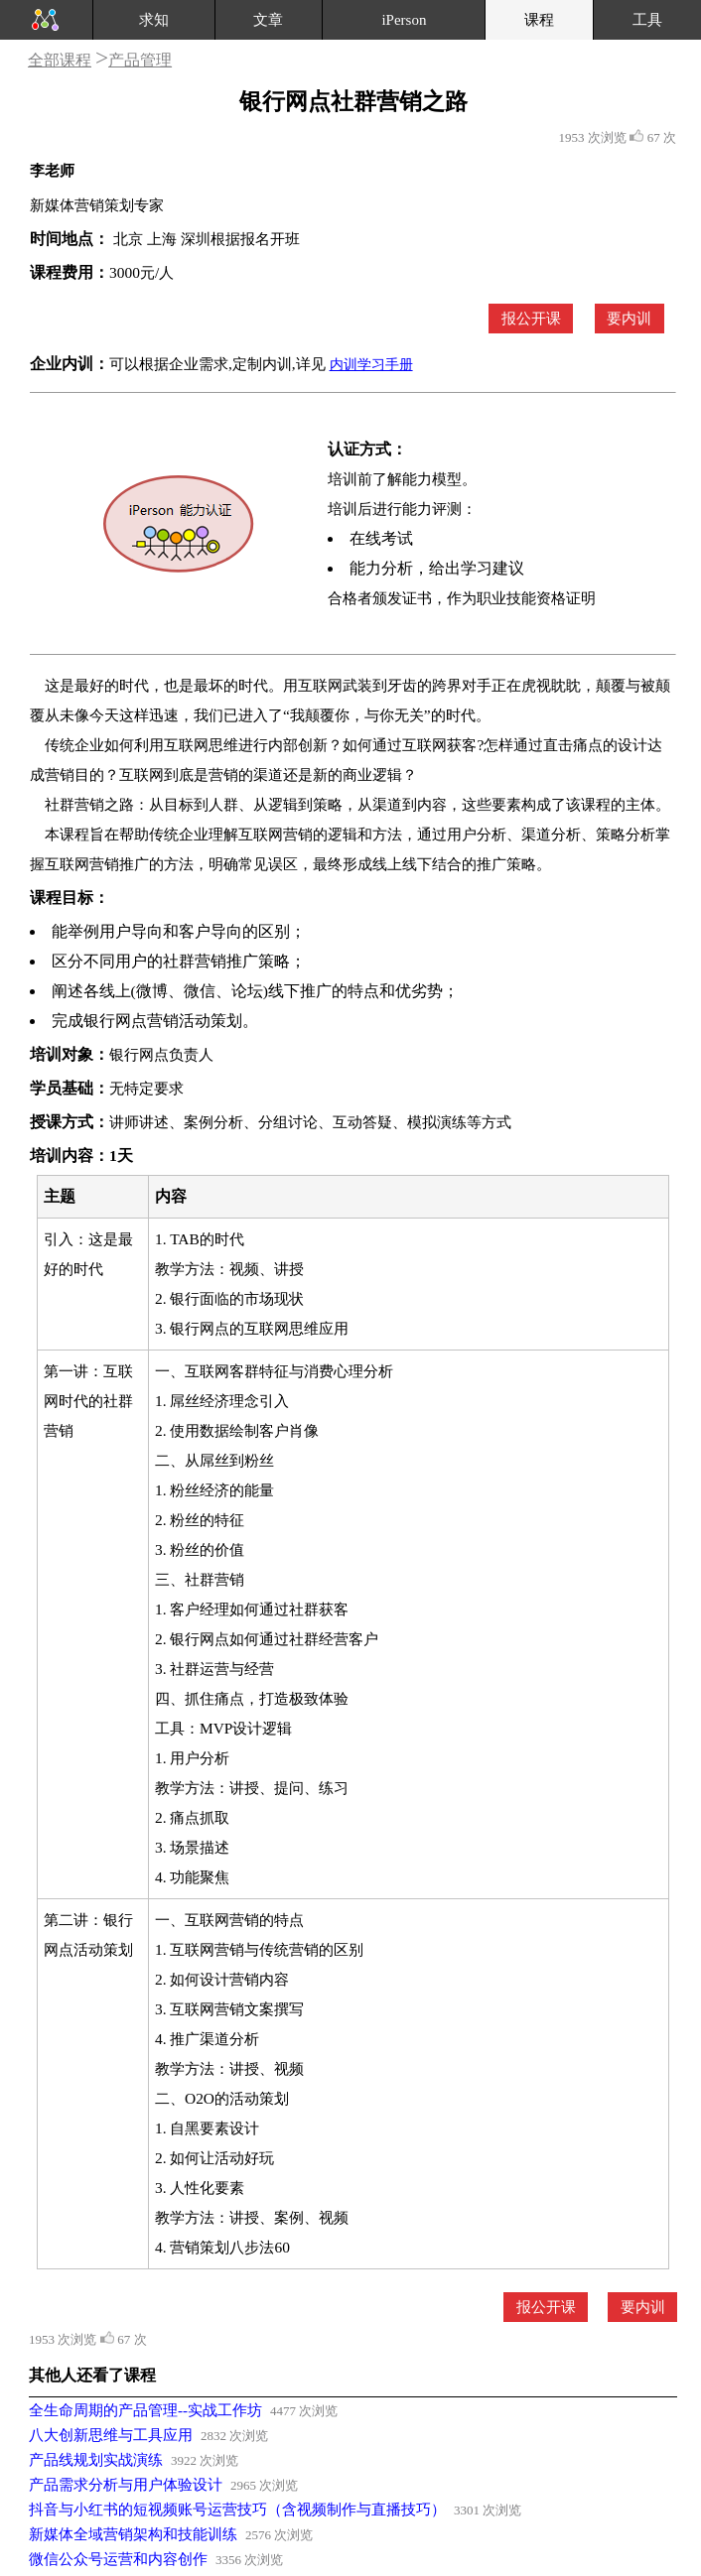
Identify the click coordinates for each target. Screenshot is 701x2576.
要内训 (629, 318)
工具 (647, 20)
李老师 (52, 171)
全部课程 (59, 60)
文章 (268, 20)
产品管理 (140, 60)
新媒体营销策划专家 (97, 205)
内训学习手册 (371, 364)
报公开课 (531, 318)
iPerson (403, 20)
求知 (154, 20)
